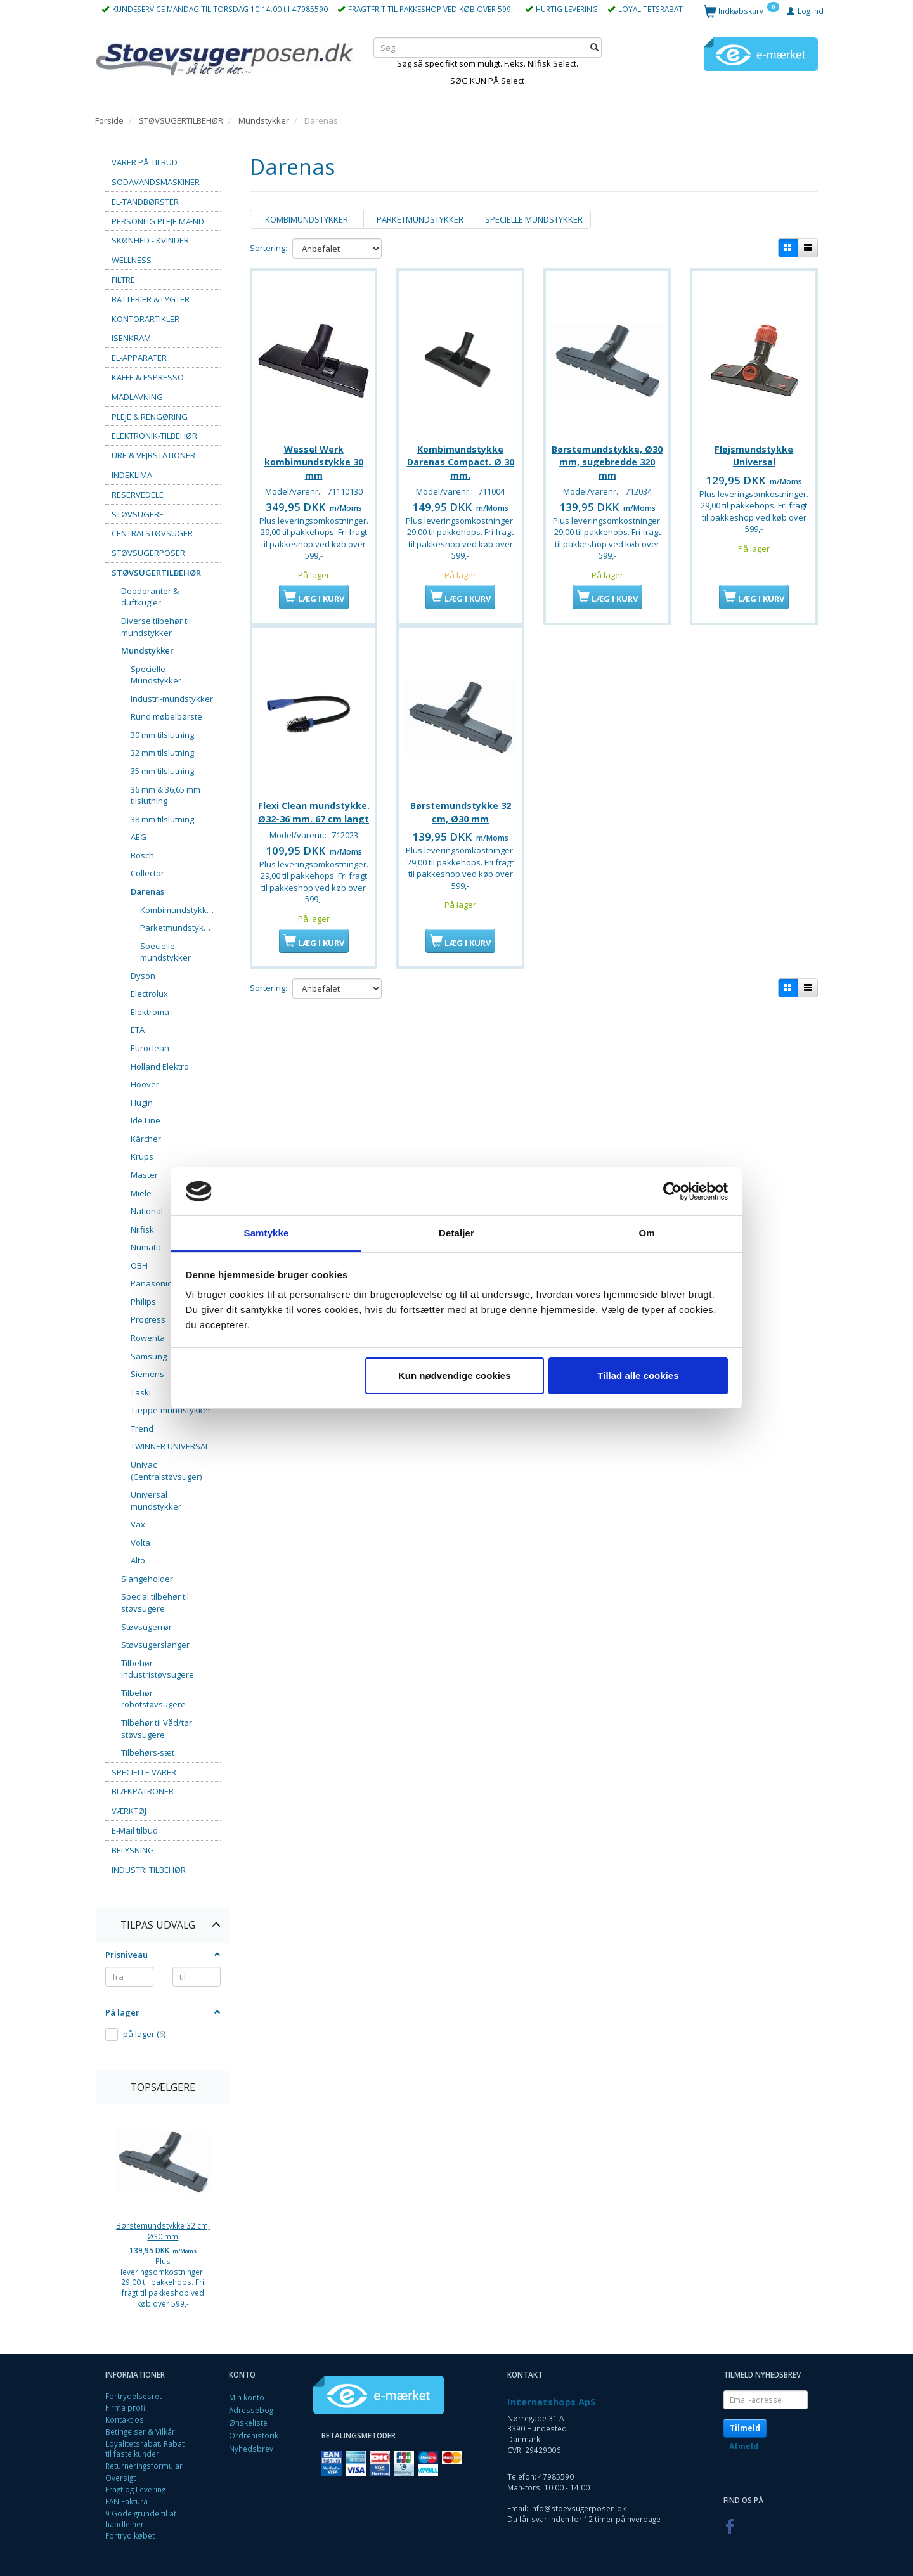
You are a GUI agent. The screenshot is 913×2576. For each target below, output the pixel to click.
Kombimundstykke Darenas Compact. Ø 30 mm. (460, 457)
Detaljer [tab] (456, 1232)
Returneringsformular (144, 2466)
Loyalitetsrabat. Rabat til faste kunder (145, 2448)
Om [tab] (646, 1232)
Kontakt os (124, 2419)
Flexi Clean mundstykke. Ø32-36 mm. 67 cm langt (313, 822)
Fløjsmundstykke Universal (754, 450)
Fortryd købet (130, 2535)
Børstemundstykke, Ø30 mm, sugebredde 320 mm (607, 457)
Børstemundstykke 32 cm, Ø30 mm (163, 2230)
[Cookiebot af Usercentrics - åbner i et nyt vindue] (672, 1191)
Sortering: (268, 248)
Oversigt (120, 2478)
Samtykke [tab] (266, 1232)
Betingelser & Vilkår (140, 2431)
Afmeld (743, 2446)
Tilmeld (745, 2428)
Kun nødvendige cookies (454, 1375)
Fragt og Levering (135, 2489)
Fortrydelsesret (133, 2396)
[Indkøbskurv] (741, 10)
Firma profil (126, 2407)
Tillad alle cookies (637, 1375)
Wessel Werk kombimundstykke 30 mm (313, 457)
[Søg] (594, 47)
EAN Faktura (126, 2501)
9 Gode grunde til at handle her (140, 2518)
